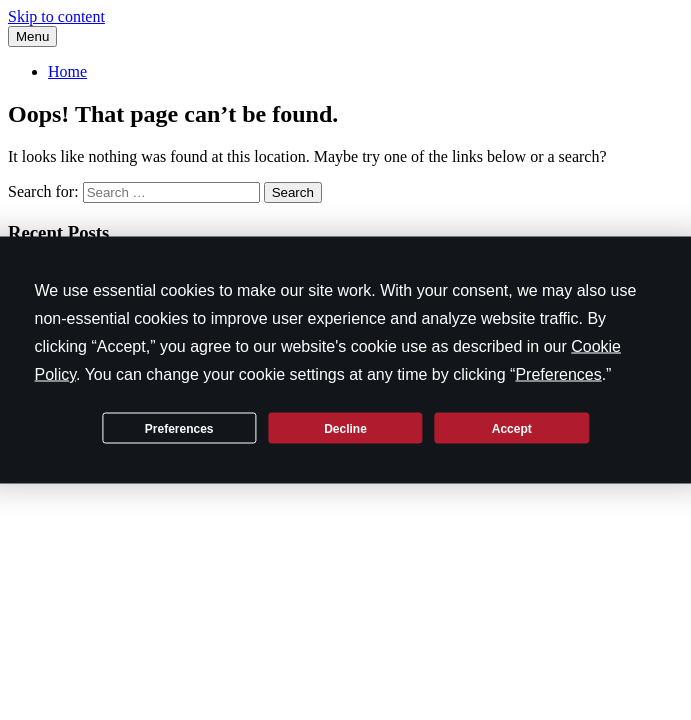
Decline (345, 428)
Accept (512, 428)
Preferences (179, 428)
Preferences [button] (558, 374)
